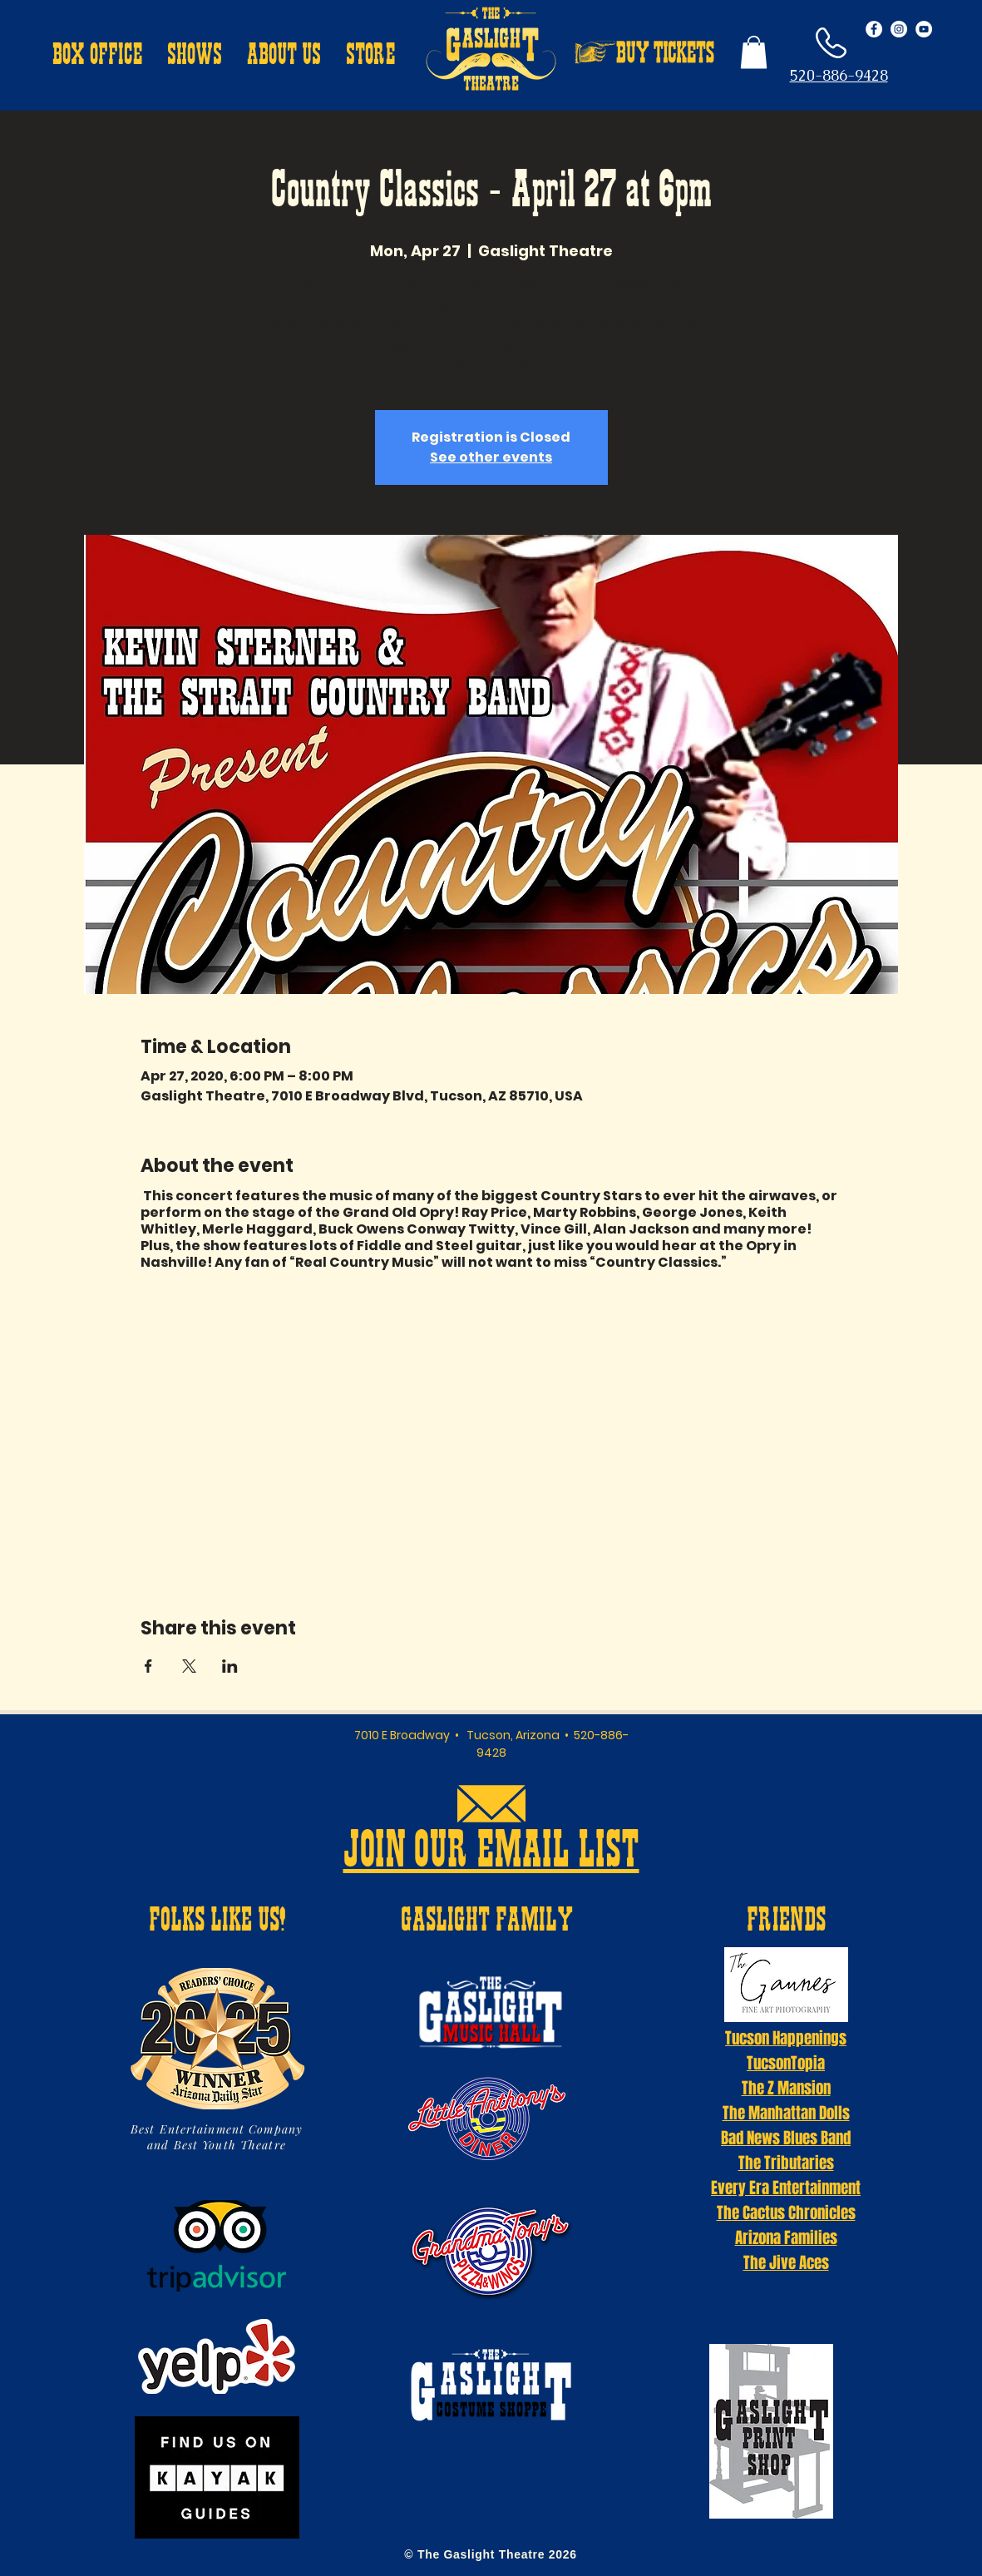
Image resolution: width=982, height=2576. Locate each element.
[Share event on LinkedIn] (230, 1666)
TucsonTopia (786, 2062)
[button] (97, 56)
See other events (491, 457)
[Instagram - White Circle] (899, 29)
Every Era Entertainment (786, 2187)
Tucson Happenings (785, 2037)
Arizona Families (786, 2237)
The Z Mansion (786, 2087)
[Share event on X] (189, 1666)
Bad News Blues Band (786, 2137)
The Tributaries (786, 2162)
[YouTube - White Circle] (923, 29)
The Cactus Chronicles (786, 2212)
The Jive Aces (786, 2262)
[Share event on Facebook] (148, 1666)
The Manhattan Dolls (786, 2112)
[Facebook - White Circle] (874, 29)
